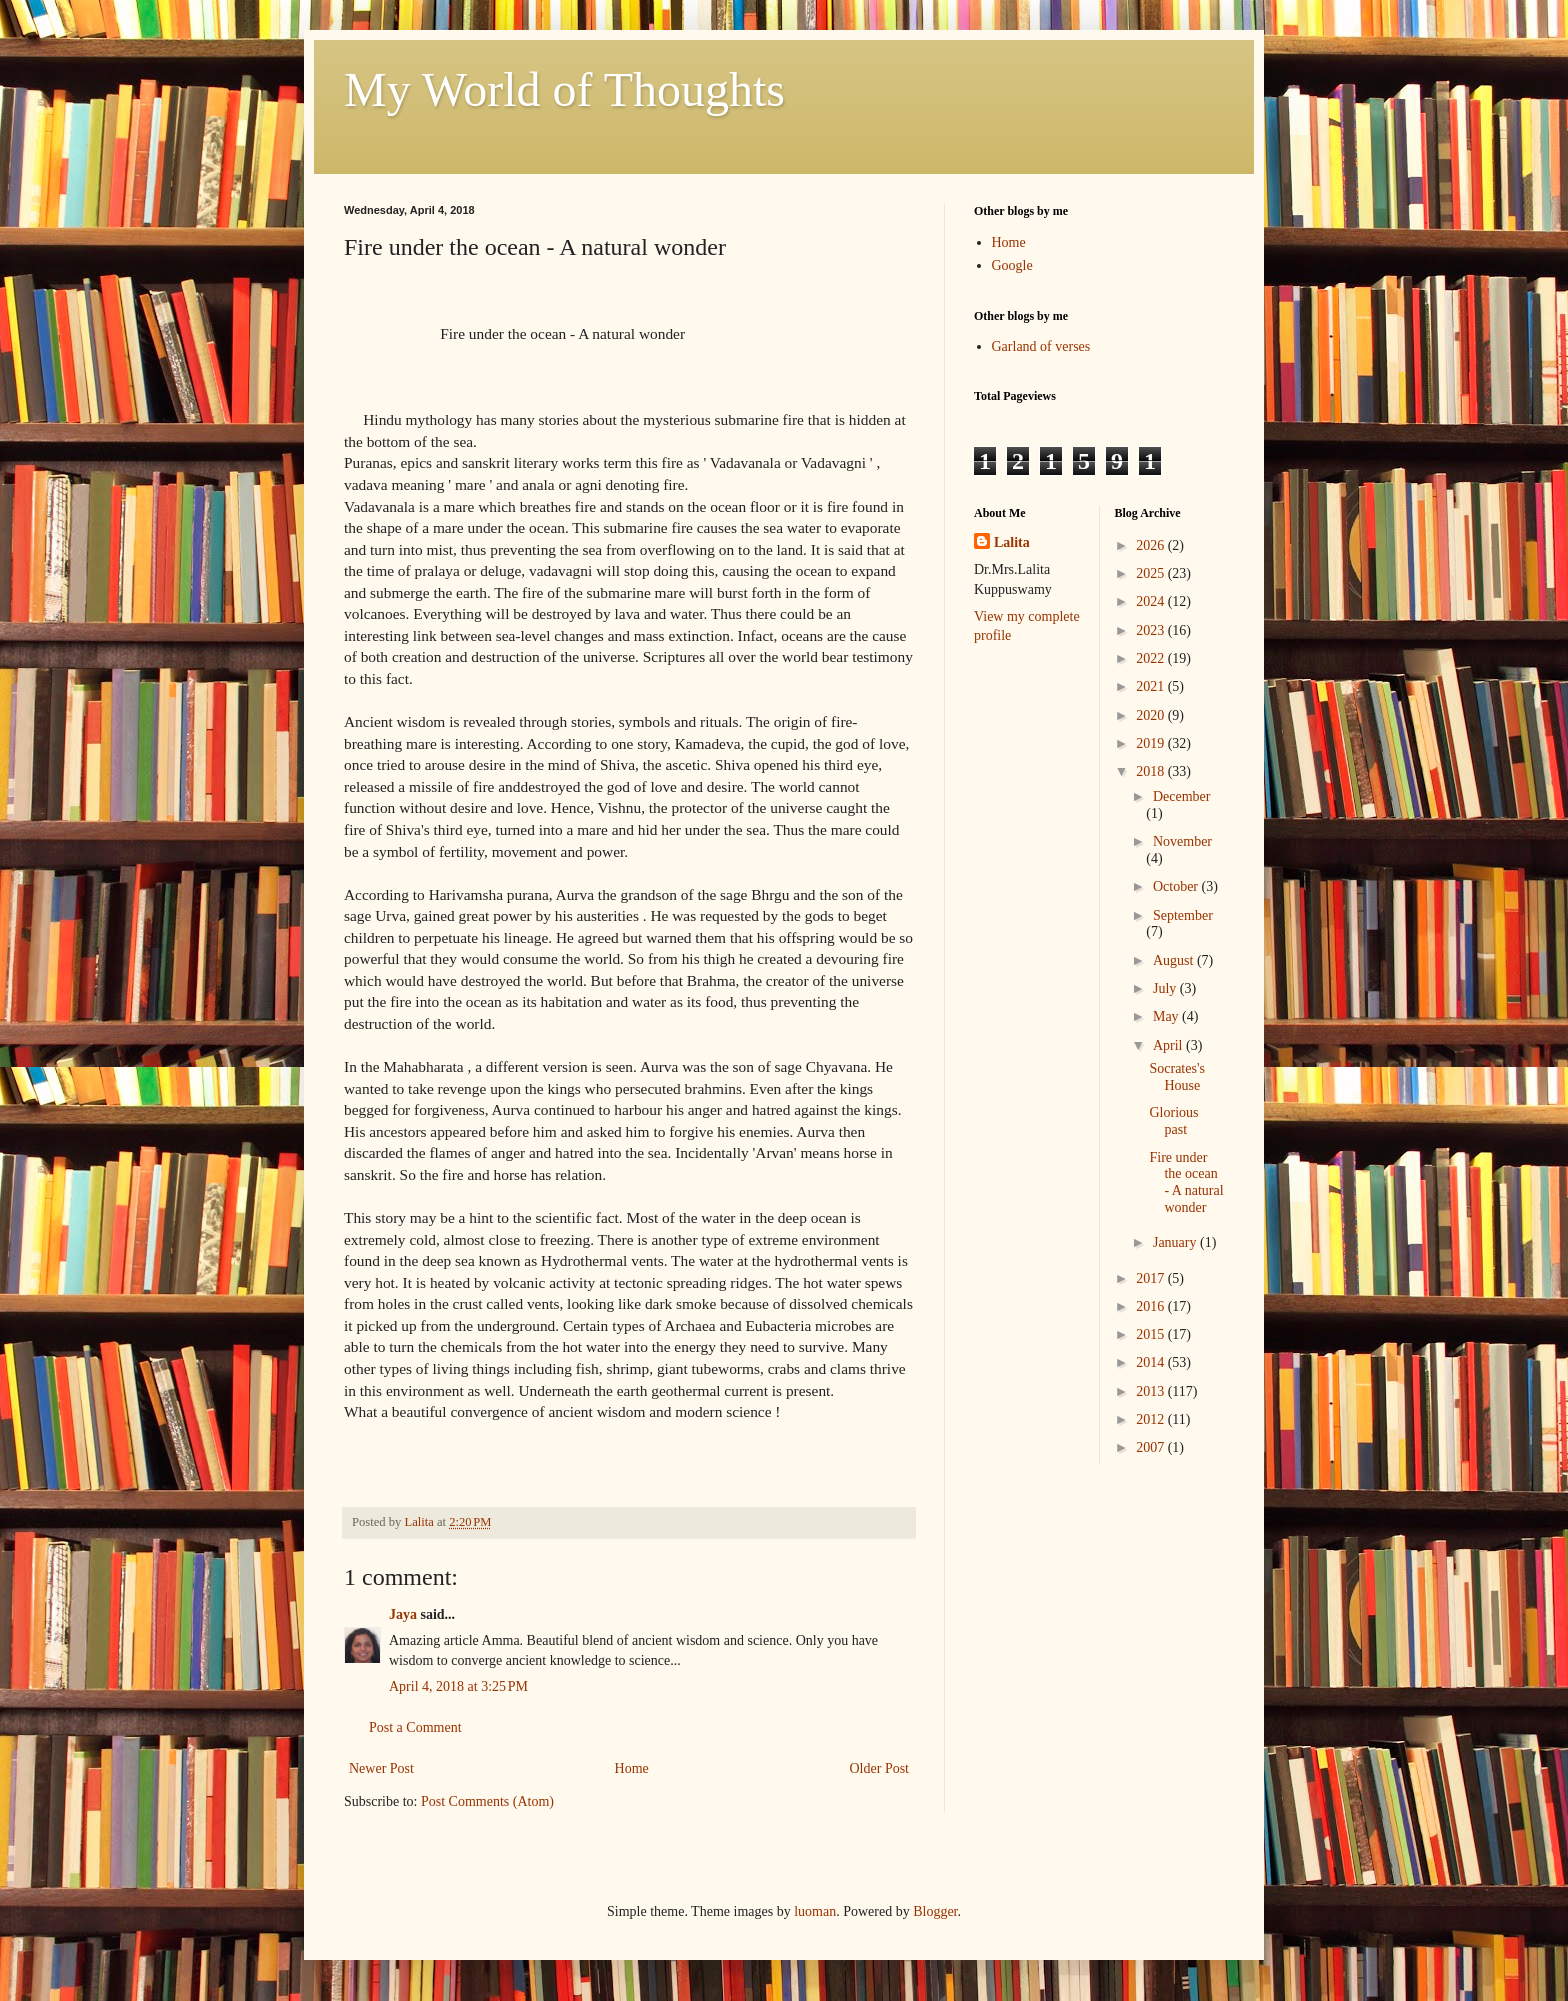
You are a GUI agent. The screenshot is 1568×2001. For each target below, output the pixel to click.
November (1182, 841)
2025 (1152, 573)
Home (632, 1768)
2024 (1152, 601)
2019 (1152, 743)
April (1169, 1045)
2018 (1152, 771)
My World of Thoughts (564, 89)
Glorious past (1173, 1121)
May (1167, 1016)
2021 (1152, 686)
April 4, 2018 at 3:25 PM (458, 1686)
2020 (1152, 715)
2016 (1152, 1306)
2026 (1152, 545)
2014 (1152, 1362)
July (1166, 988)
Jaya (403, 1614)
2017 (1152, 1278)
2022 (1152, 658)
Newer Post (381, 1768)
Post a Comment (415, 1727)
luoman (815, 1911)
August (1175, 960)
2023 (1152, 630)
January (1176, 1242)
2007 (1152, 1447)
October (1177, 886)
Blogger (935, 1911)
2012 (1152, 1419)
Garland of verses (1041, 346)
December (1182, 796)
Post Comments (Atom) (487, 1801)
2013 (1152, 1391)
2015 (1152, 1334)
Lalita (1012, 542)
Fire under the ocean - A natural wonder (1186, 1182)
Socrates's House (1176, 1077)
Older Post (880, 1768)
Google (1012, 265)
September (1183, 915)
